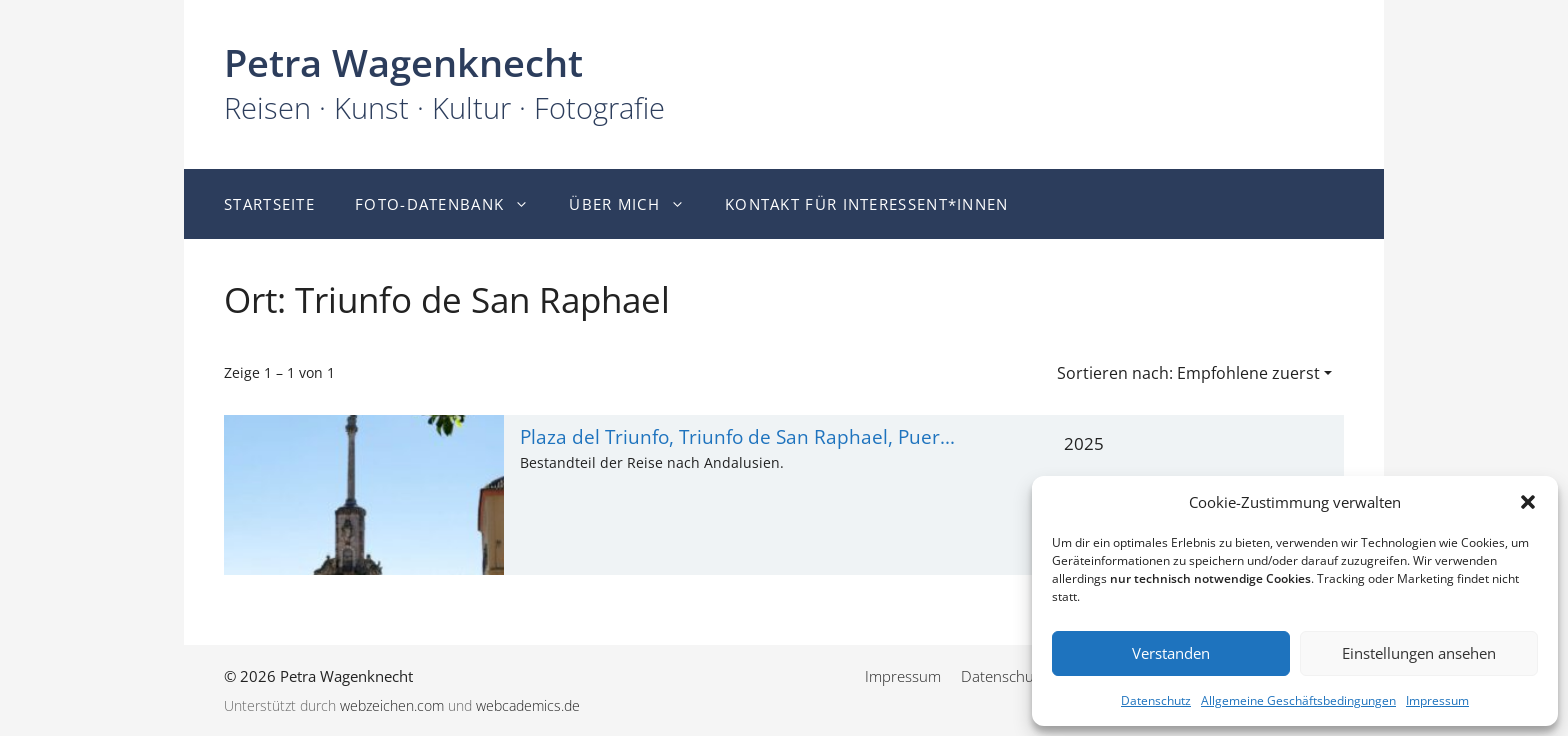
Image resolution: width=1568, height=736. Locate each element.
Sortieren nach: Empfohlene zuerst (1188, 373)
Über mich (637, 204)
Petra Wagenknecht (403, 62)
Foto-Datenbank (452, 204)
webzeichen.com (392, 706)
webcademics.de (528, 706)
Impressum (1437, 700)
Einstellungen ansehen (1419, 653)
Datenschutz (1156, 700)
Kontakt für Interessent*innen (867, 204)
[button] (1528, 502)
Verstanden (1171, 653)
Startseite (269, 204)
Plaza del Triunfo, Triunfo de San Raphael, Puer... (737, 436)
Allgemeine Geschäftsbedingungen (1298, 700)
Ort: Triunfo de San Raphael (447, 299)
